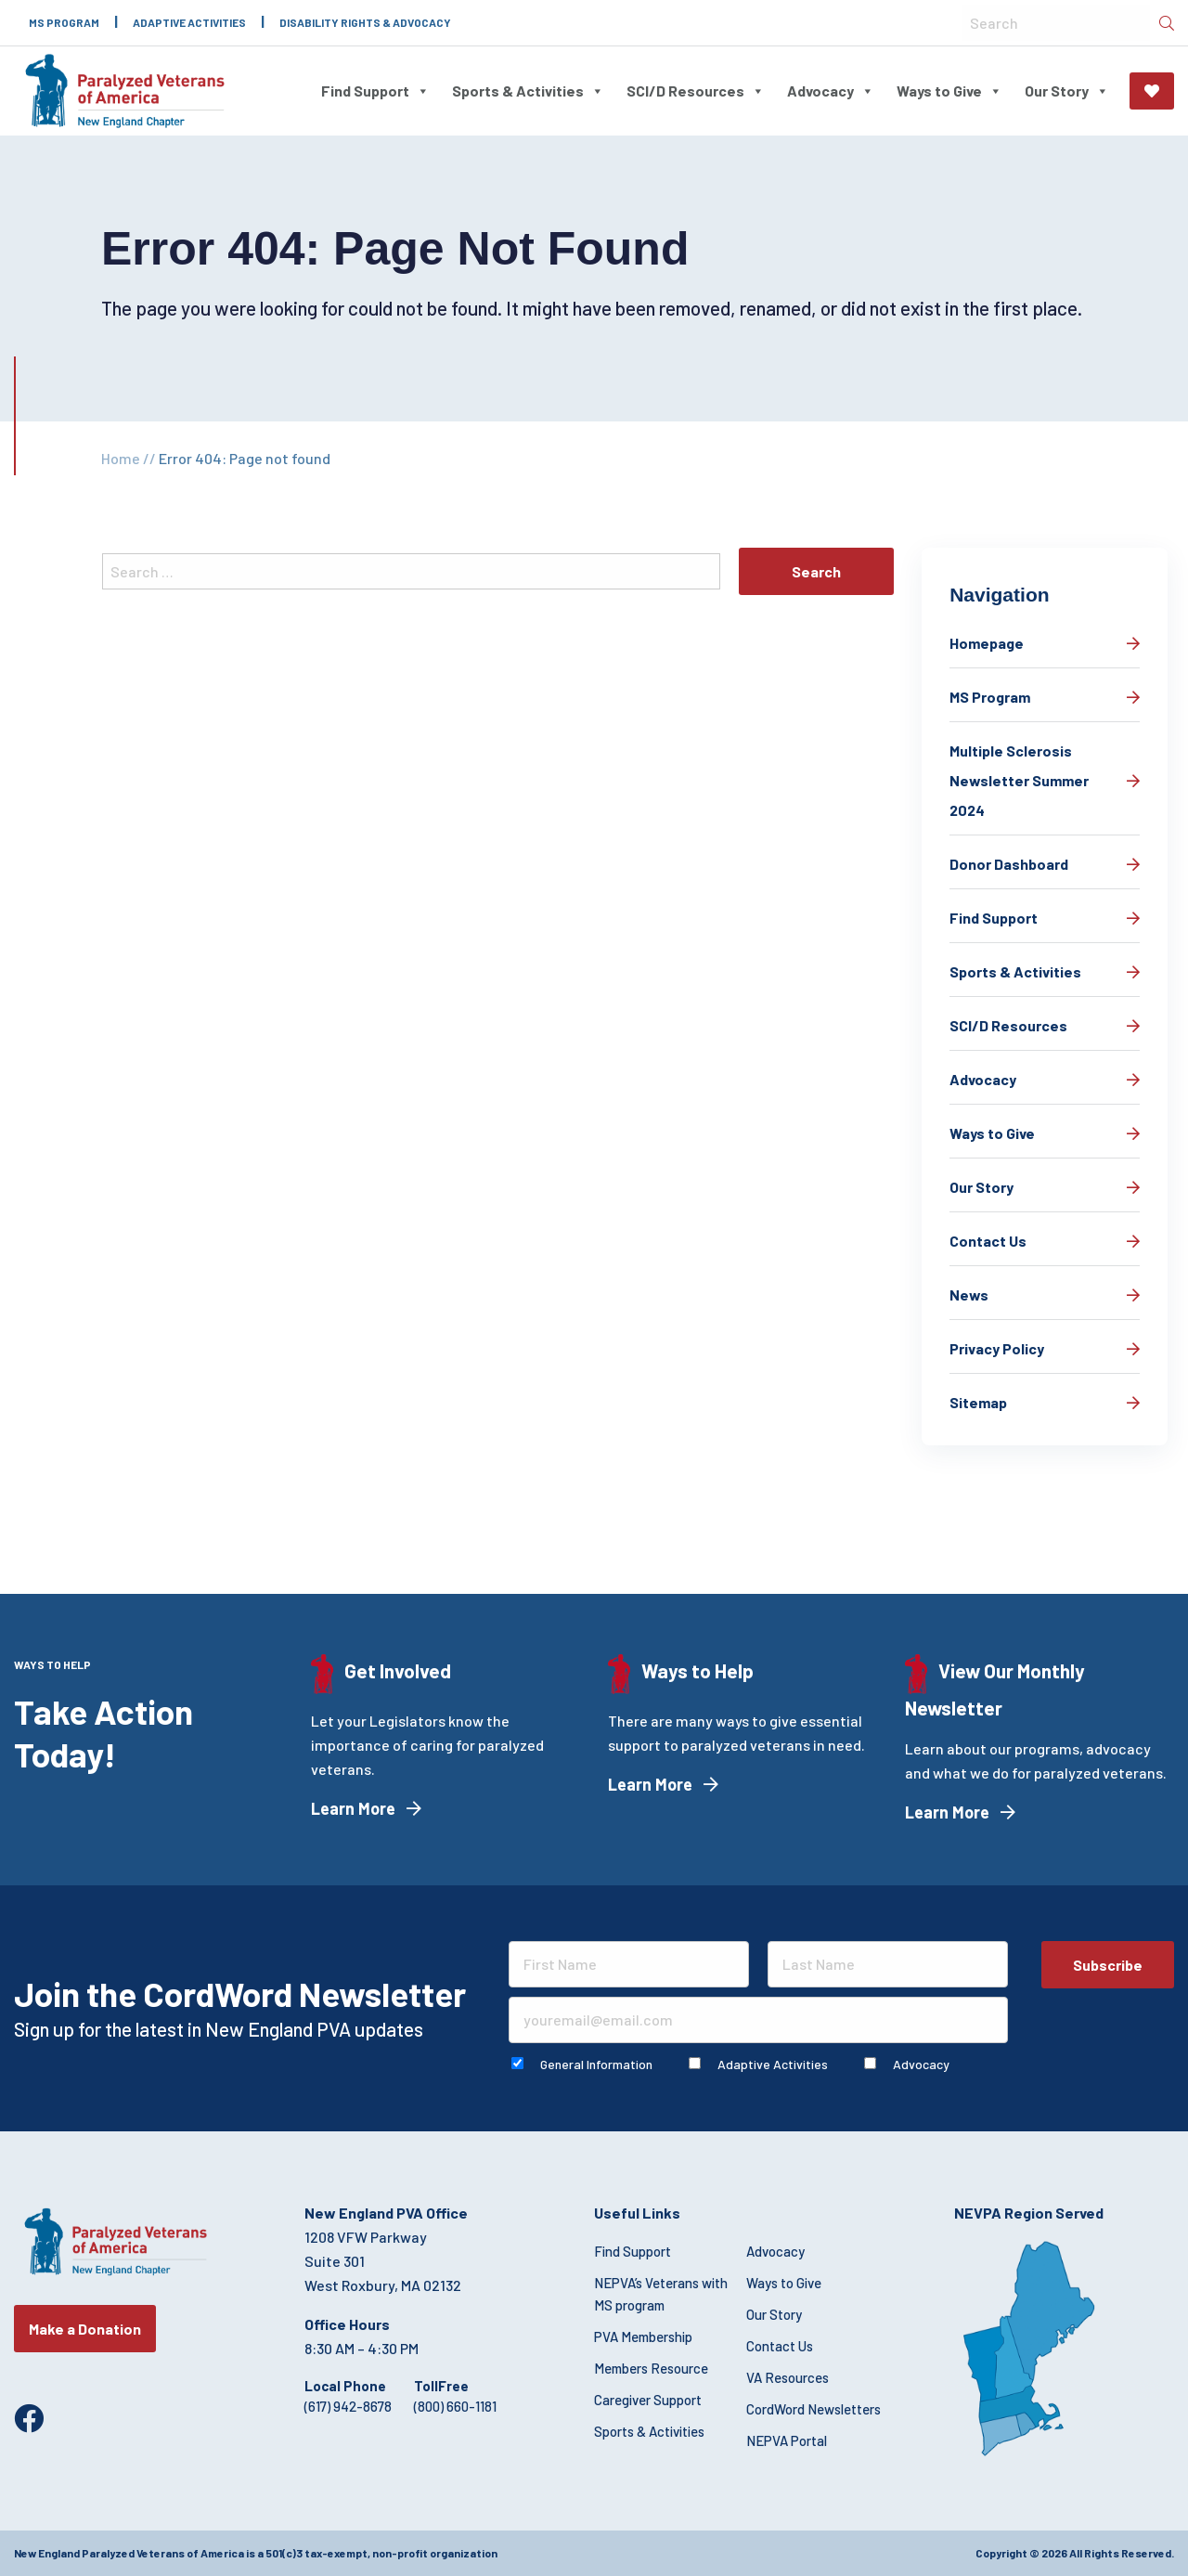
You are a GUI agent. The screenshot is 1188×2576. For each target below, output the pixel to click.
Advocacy (830, 90)
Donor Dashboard (1008, 864)
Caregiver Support (648, 2399)
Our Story (1067, 90)
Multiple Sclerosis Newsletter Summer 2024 (1019, 780)
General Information (596, 2064)
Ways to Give (949, 90)
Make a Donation (1152, 91)
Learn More (353, 1808)
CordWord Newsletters (813, 2409)
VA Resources (787, 2377)
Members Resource (651, 2368)
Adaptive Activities (189, 22)
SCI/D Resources (695, 90)
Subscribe (1108, 1965)
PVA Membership (643, 2336)
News (968, 1294)
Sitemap (978, 1402)
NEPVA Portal (786, 2440)
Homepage (986, 643)
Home (120, 458)
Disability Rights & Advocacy (365, 22)
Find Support (375, 90)
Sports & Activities (528, 90)
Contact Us (988, 1240)
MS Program (64, 22)
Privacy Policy (996, 1348)
